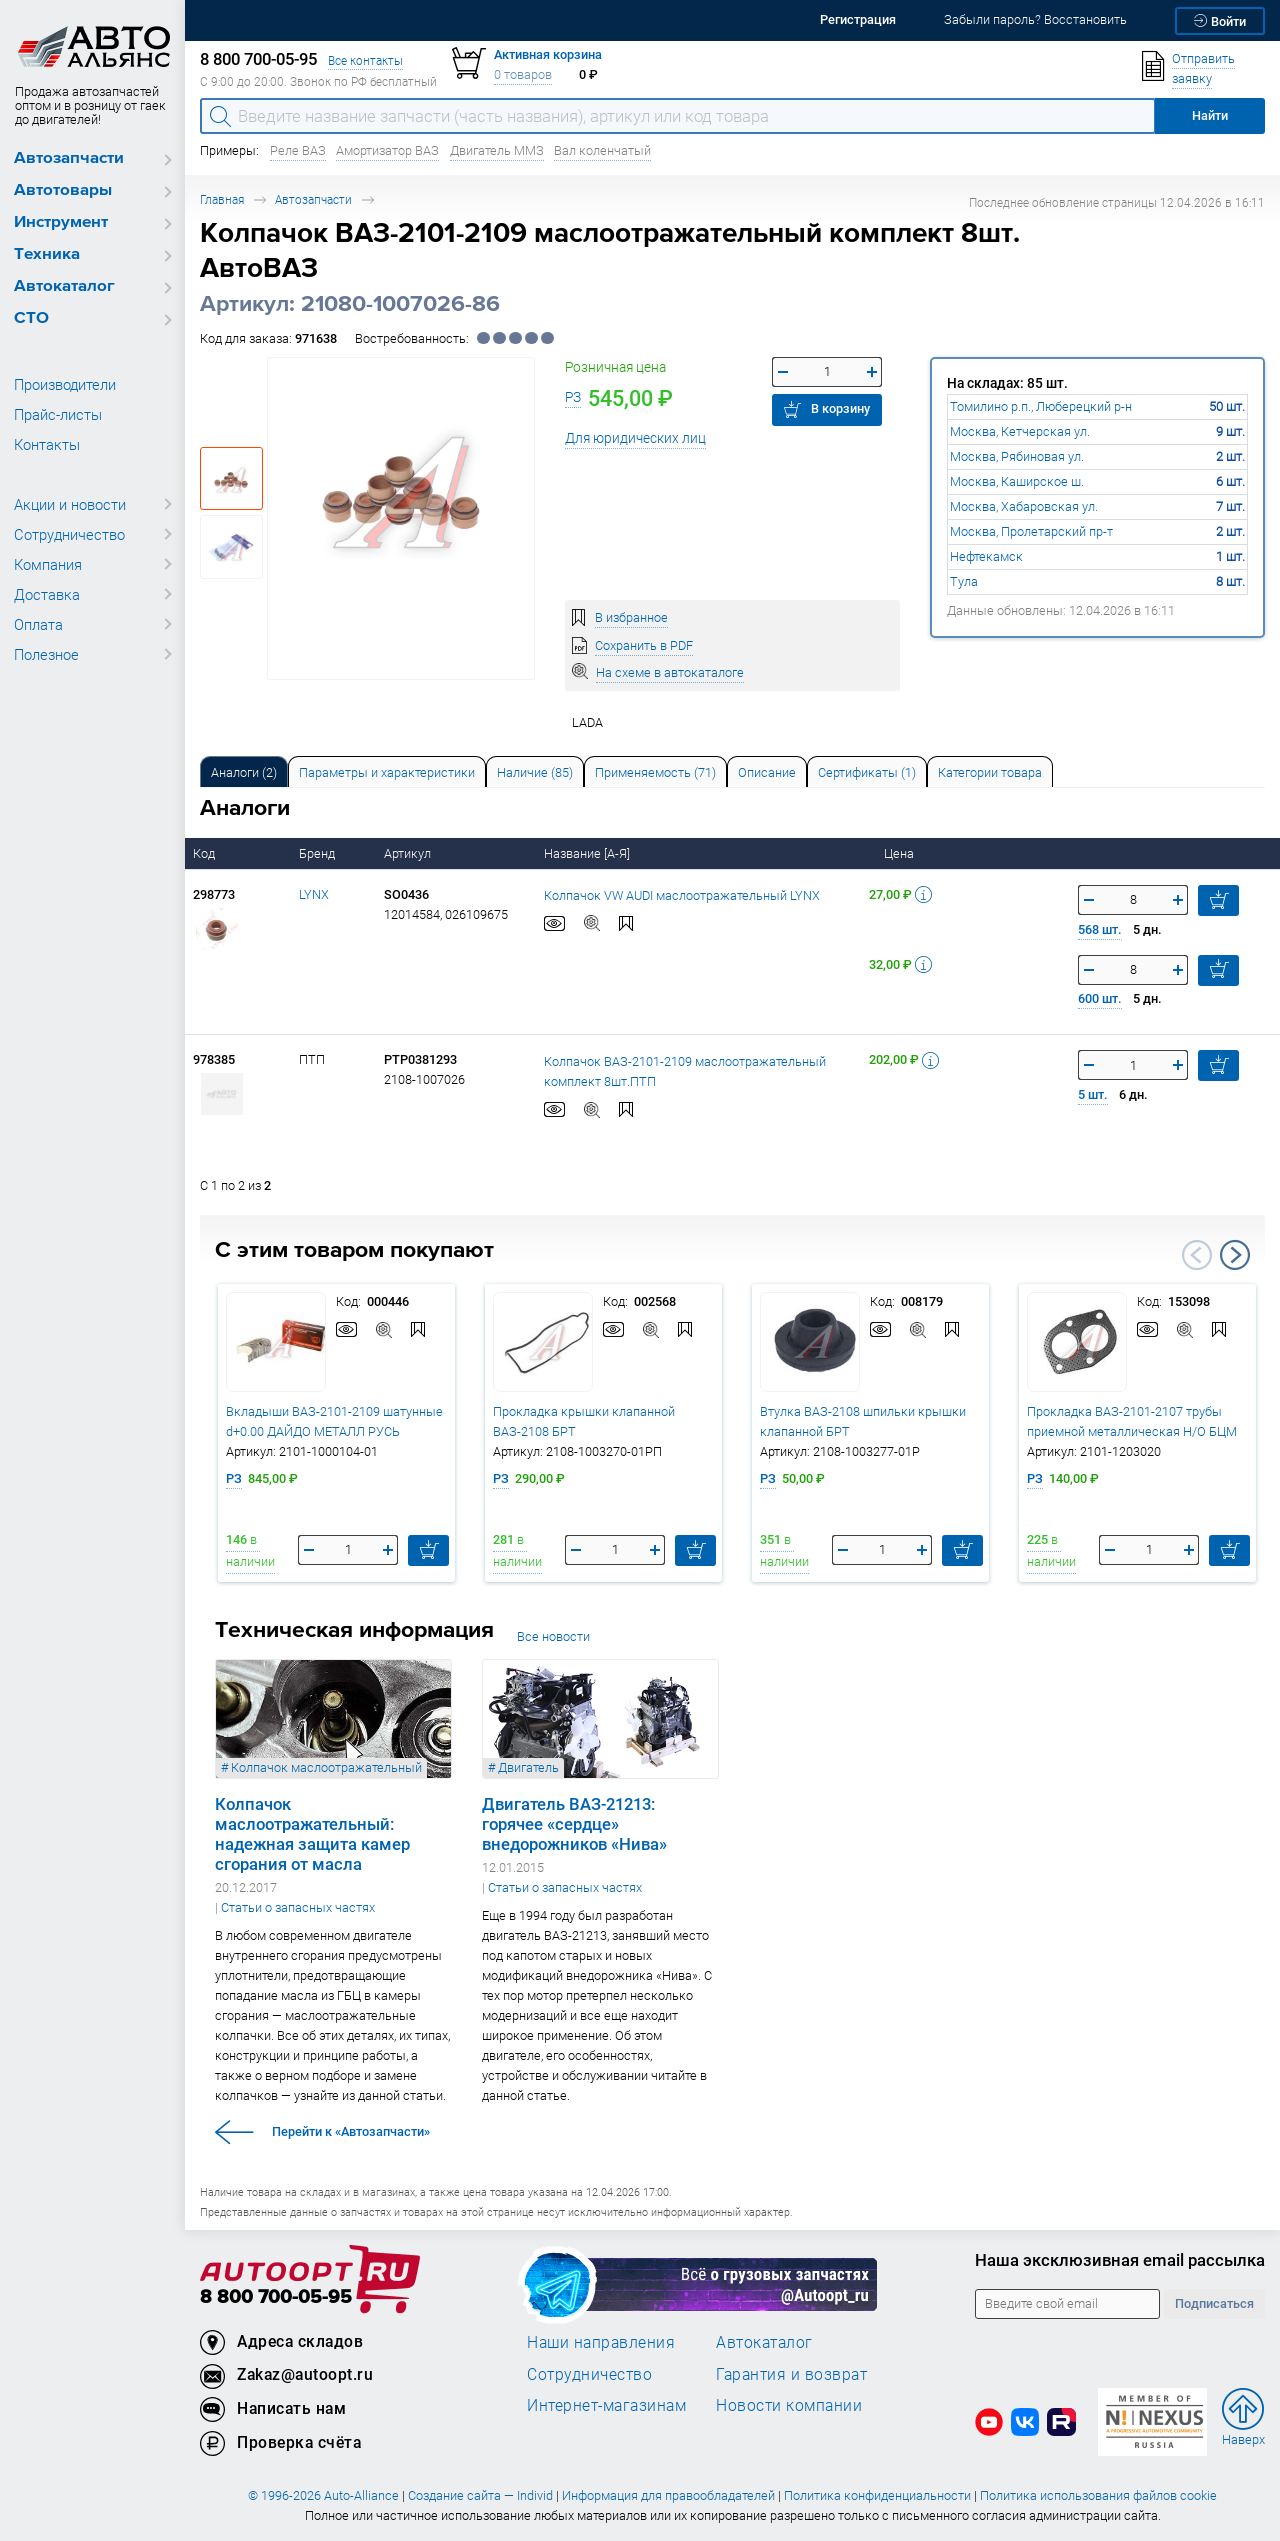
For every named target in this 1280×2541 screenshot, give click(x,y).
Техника (47, 254)
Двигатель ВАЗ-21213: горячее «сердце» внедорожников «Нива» (574, 1824)
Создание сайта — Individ (480, 2495)
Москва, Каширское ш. (1017, 481)
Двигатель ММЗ (497, 150)
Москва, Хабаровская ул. (1024, 506)
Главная (222, 199)
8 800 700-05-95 (276, 2297)
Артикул (409, 853)
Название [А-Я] (588, 853)
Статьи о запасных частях (298, 1907)
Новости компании (789, 2405)
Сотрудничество (69, 534)
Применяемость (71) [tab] (655, 772)
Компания (48, 564)
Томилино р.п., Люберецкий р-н (1041, 406)
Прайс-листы (58, 414)
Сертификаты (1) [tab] (867, 772)
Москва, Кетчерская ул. (1020, 431)
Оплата (38, 624)
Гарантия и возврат (791, 2374)
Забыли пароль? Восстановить (1035, 19)
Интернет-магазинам (606, 2405)
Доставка (47, 594)
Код (205, 853)
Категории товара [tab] (990, 772)
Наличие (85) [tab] (535, 772)
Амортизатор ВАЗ (387, 150)
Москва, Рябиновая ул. (1017, 456)
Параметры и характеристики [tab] (387, 772)
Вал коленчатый (602, 150)
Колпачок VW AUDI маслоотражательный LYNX (682, 894)
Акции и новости (70, 504)
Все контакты (365, 60)
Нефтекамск (986, 556)
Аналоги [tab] (244, 772)
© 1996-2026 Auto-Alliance (323, 2495)
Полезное (46, 654)
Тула (964, 581)
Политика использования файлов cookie (1098, 2495)
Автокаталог (64, 286)
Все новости (553, 1636)
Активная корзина (548, 54)
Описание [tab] (767, 772)
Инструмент (61, 222)
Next (1235, 1255)
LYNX (314, 894)
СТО (31, 318)
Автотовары (63, 190)
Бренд (318, 853)
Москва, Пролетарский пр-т (1031, 531)
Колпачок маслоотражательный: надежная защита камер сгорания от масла (312, 1834)
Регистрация (858, 19)
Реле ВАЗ (298, 150)
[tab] (244, 771)
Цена (900, 853)
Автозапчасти (69, 158)
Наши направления (601, 2342)
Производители (65, 384)
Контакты (47, 444)
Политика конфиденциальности (877, 2495)
